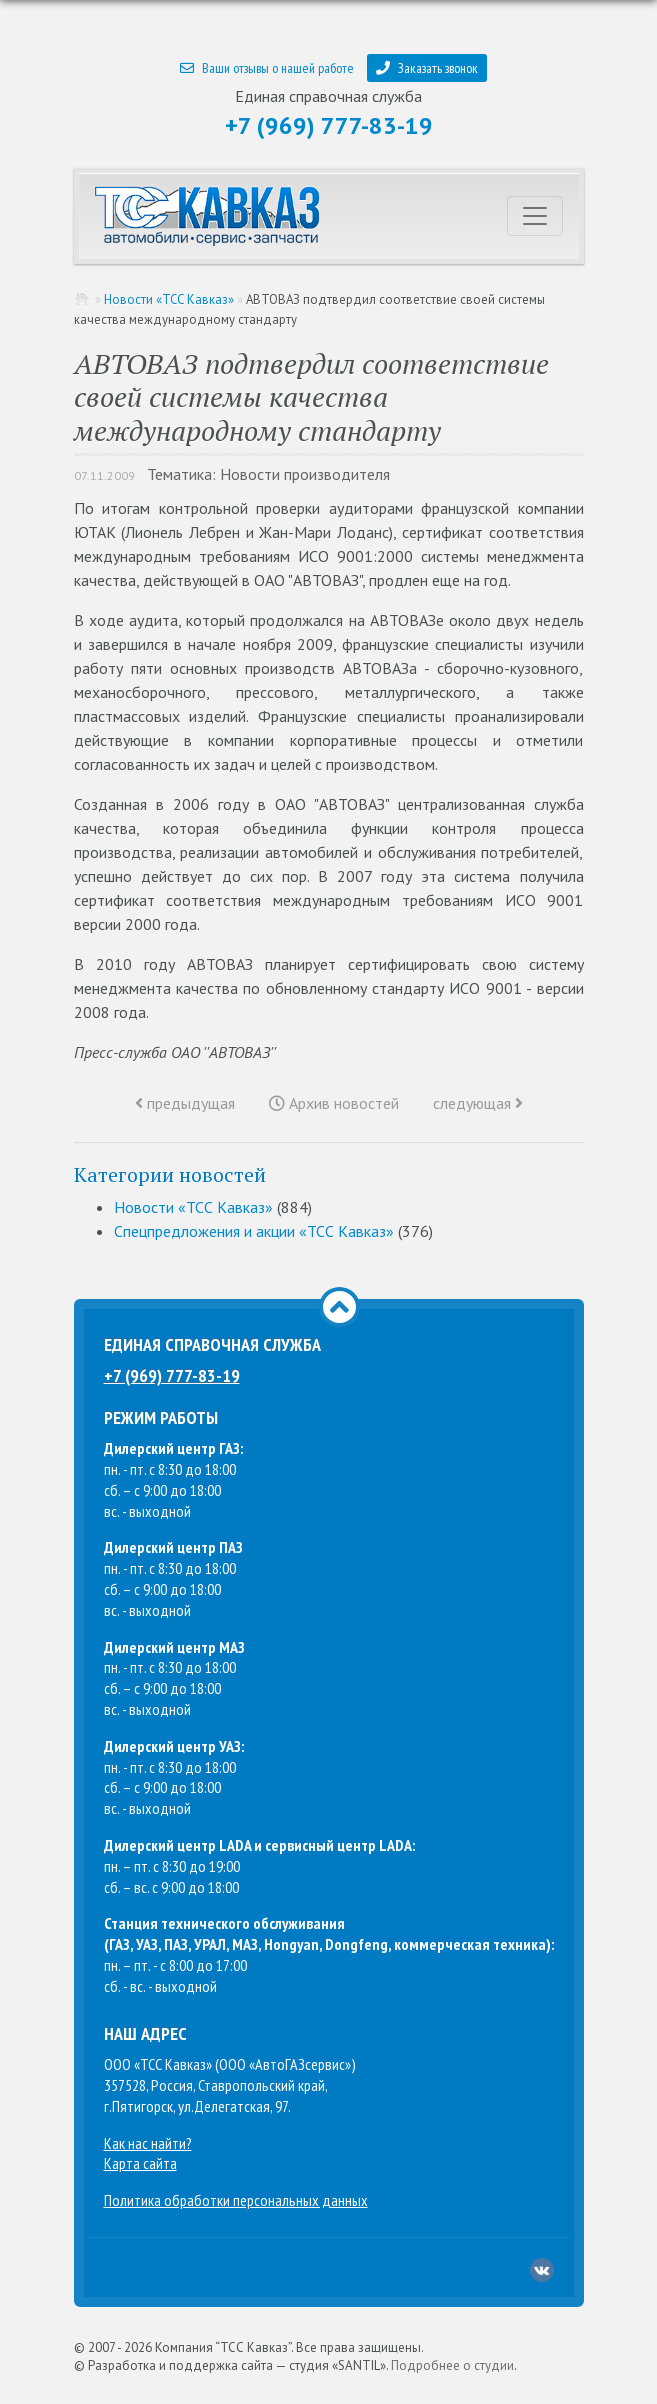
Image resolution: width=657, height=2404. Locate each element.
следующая (478, 1103)
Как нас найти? (148, 2143)
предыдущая (185, 1103)
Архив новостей (334, 1103)
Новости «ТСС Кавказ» (169, 299)
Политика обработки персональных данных (236, 2200)
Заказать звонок (427, 68)
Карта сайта (140, 2163)
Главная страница (83, 299)
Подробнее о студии (452, 2365)
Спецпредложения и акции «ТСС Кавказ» (254, 1231)
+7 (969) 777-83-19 (329, 125)
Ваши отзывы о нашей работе (267, 68)
